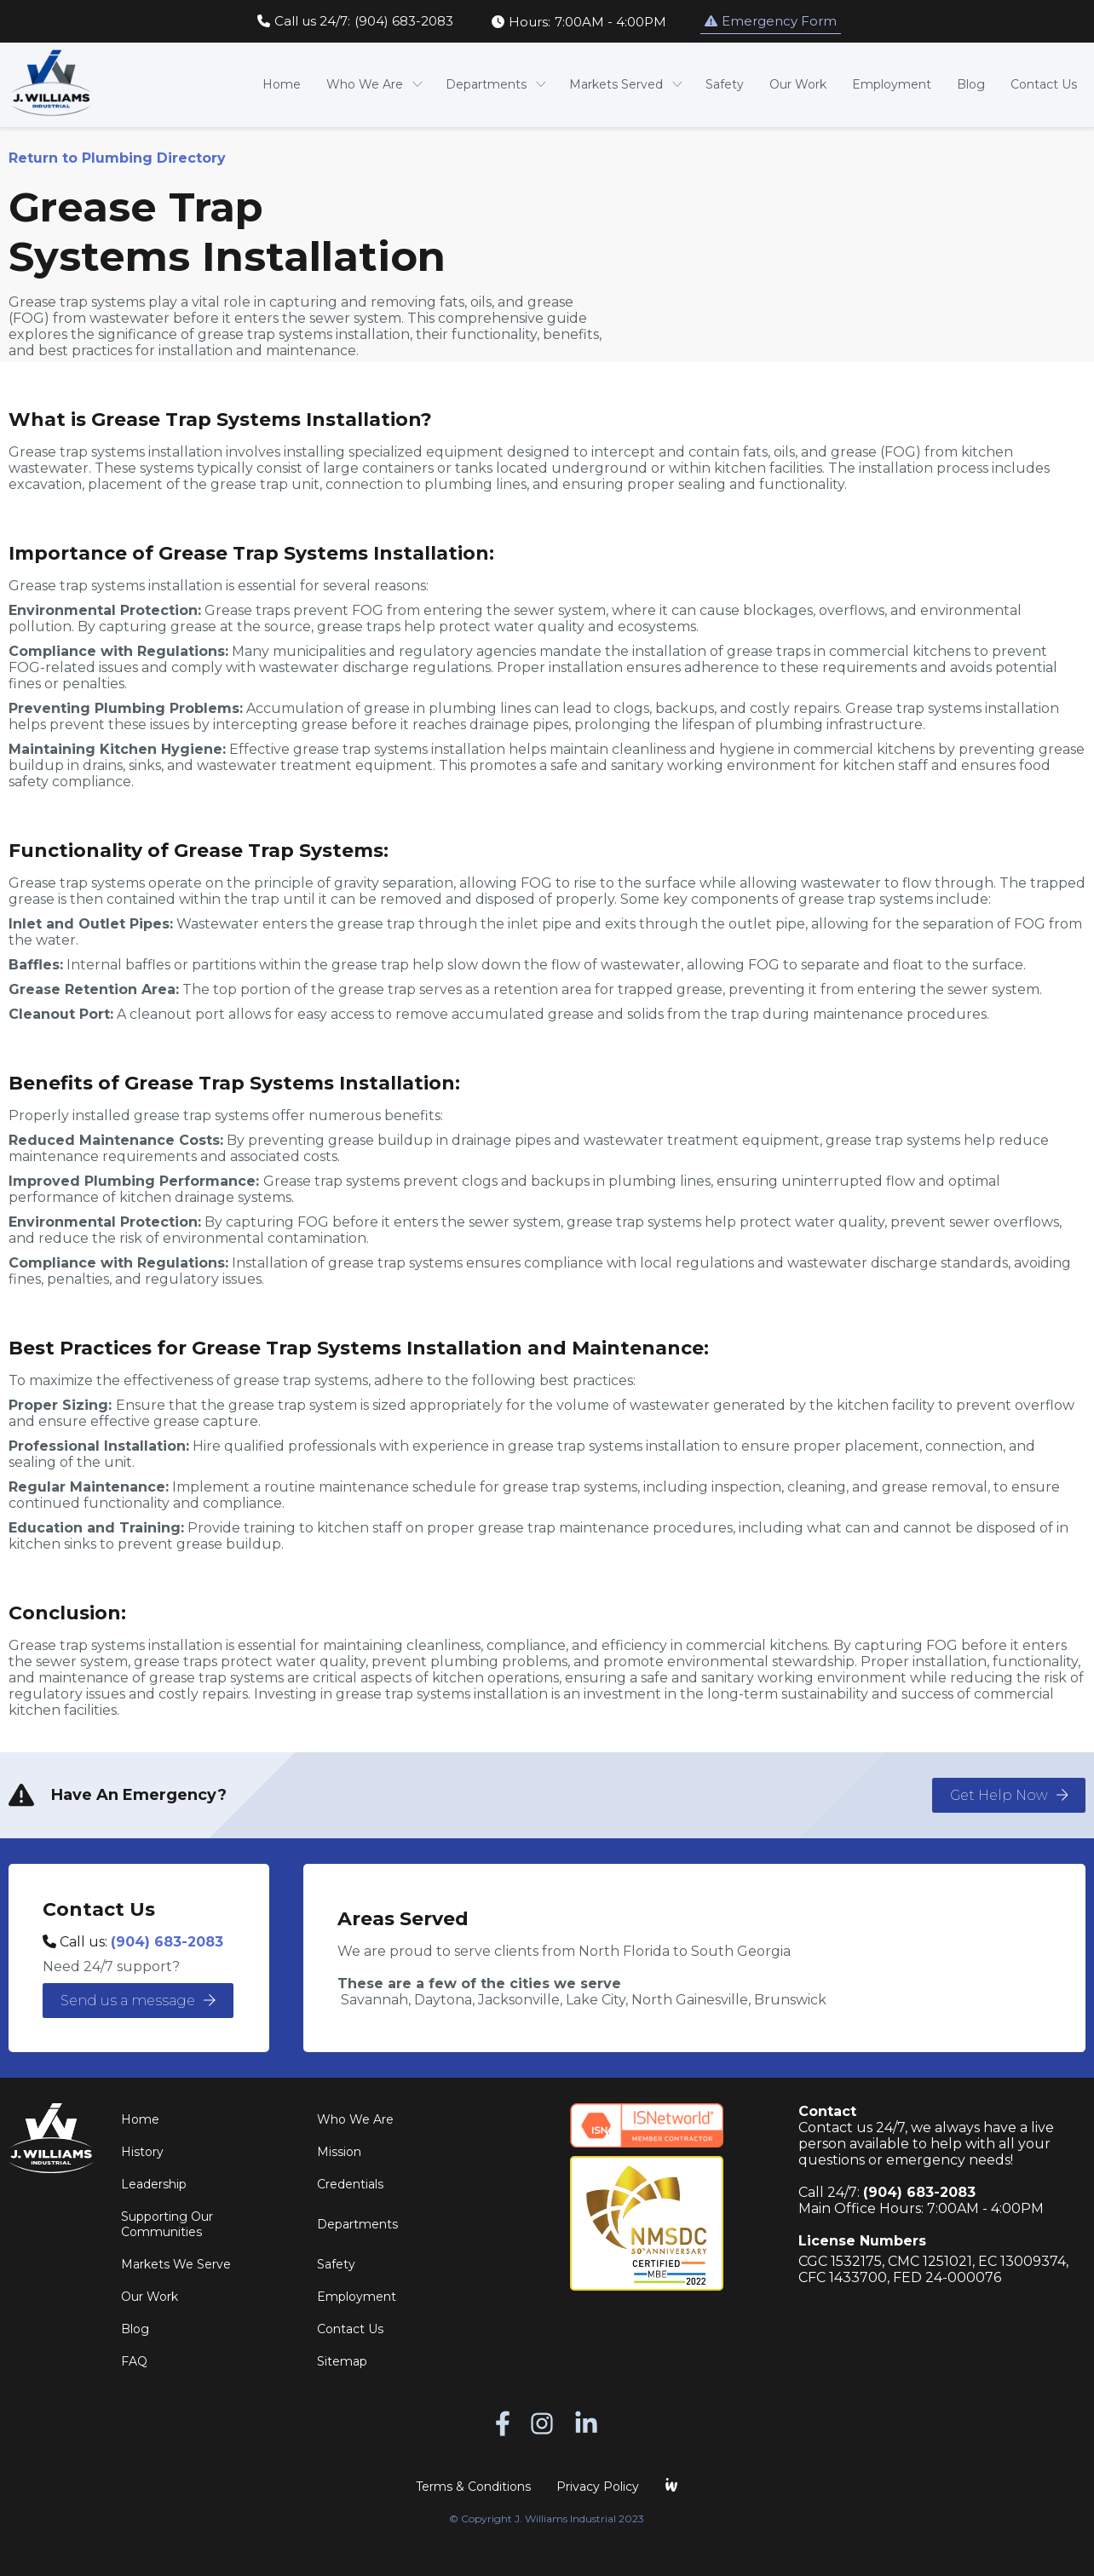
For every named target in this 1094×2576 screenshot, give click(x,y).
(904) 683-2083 (167, 1942)
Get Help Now (1009, 1795)
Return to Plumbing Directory (117, 158)
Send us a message (138, 2000)
